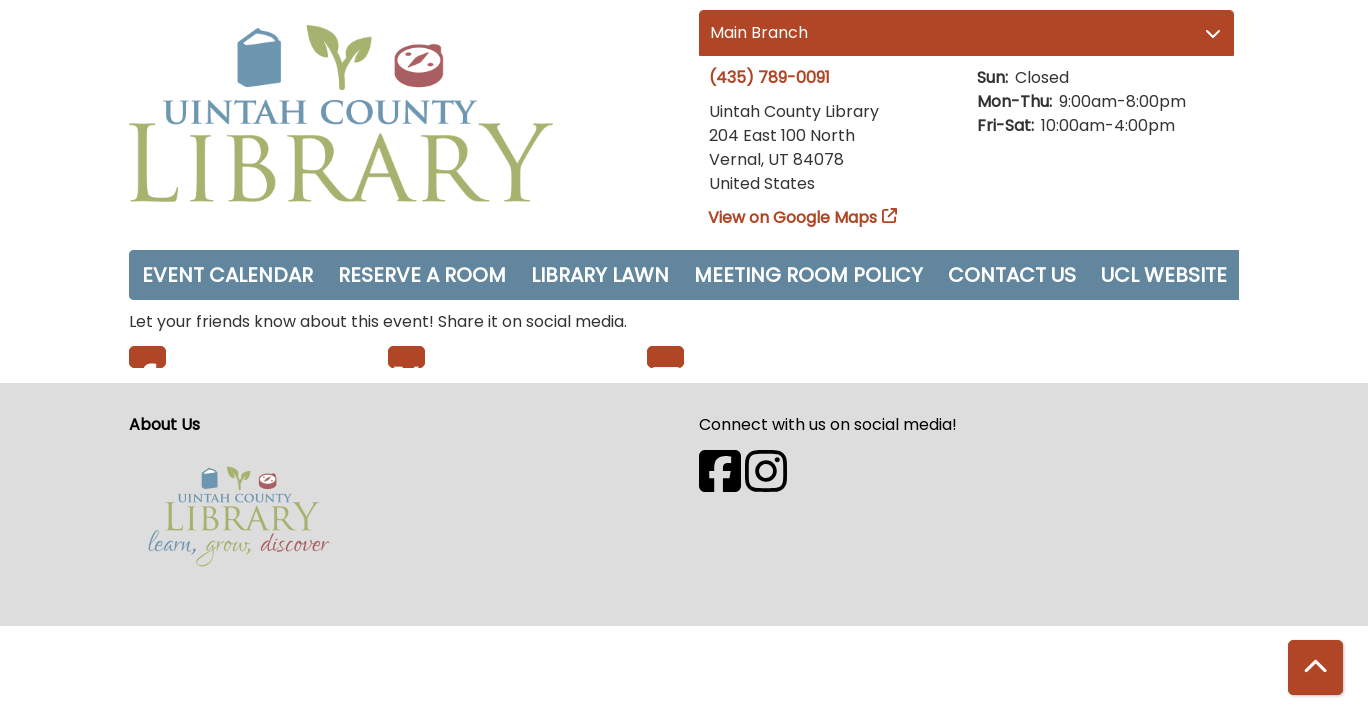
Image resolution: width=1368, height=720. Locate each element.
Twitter (406, 357)
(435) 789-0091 (769, 77)
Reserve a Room (422, 275)
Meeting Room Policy (808, 275)
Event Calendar (227, 275)
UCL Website (1164, 275)
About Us (164, 424)
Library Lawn (600, 275)
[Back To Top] (1315, 667)
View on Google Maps (793, 217)
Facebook (147, 357)
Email (665, 357)
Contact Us (1012, 275)
